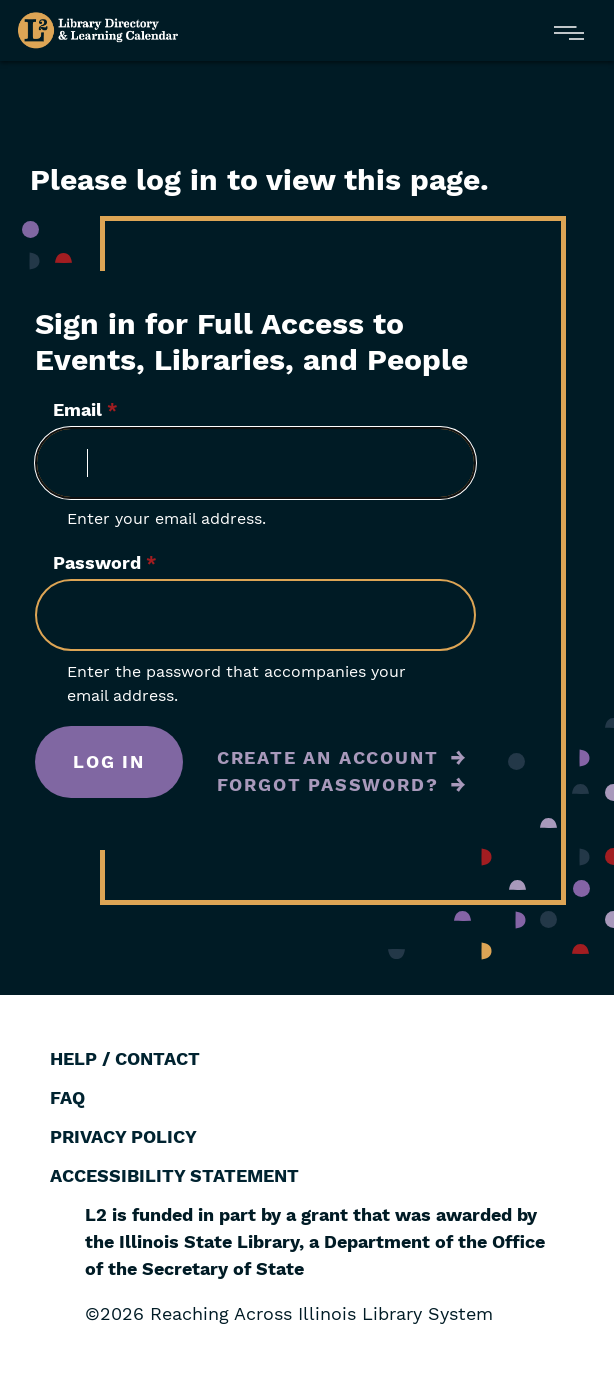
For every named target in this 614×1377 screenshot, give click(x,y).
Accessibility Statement (174, 1175)
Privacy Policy (123, 1136)
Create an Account (328, 757)
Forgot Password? (328, 784)
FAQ (67, 1097)
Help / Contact (125, 1058)
